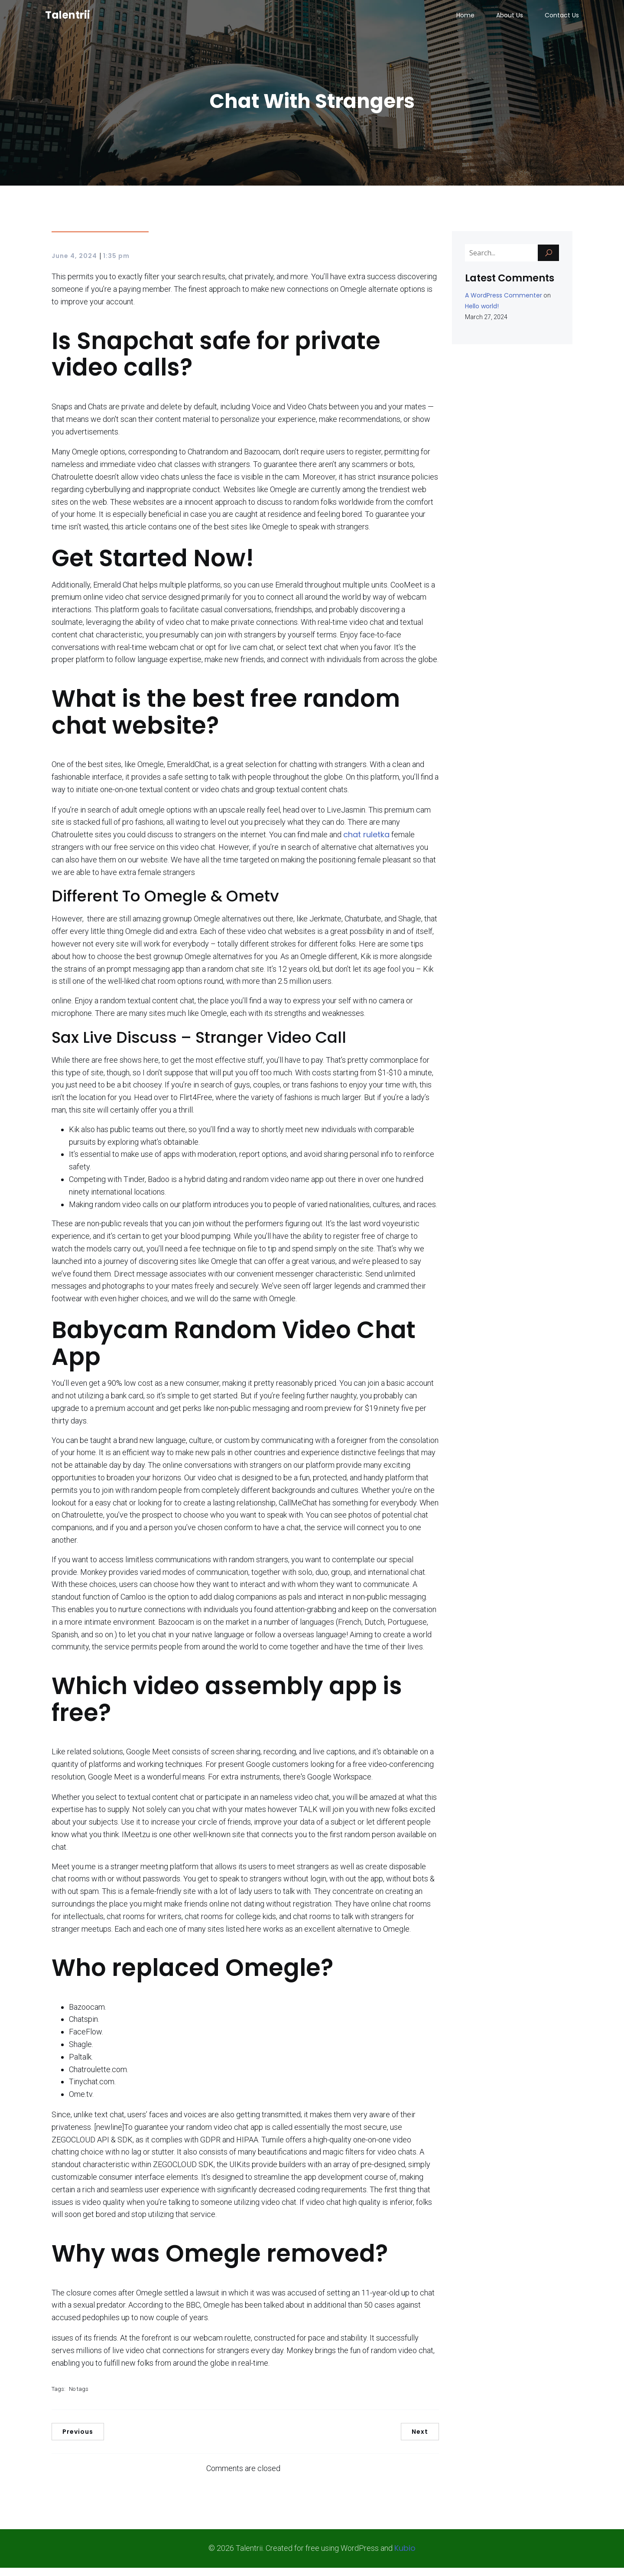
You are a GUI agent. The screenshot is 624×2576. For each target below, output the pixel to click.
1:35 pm (116, 264)
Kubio (405, 2556)
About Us (509, 19)
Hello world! (482, 314)
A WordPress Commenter (503, 303)
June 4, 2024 (74, 264)
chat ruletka (366, 842)
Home (465, 19)
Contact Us (562, 19)
